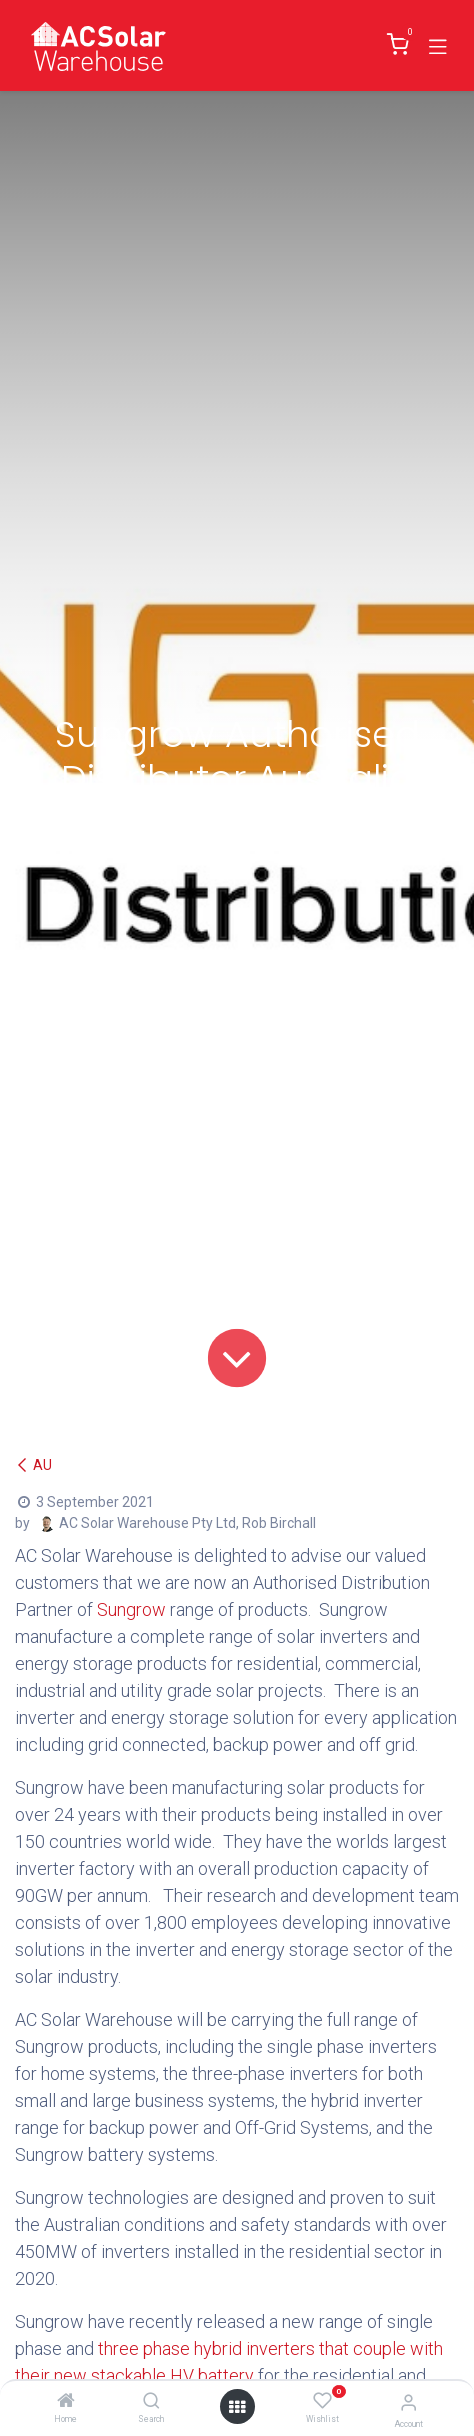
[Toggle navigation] (438, 45)
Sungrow (131, 1609)
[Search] (151, 2402)
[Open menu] (237, 2407)
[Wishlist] (322, 2401)
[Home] (66, 2402)
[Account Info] (408, 2402)
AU (33, 1465)
